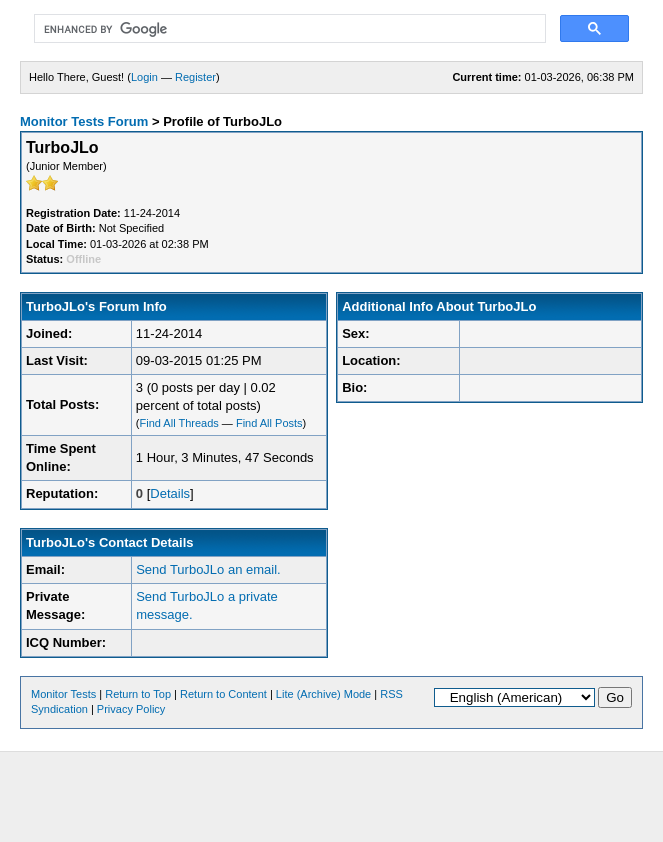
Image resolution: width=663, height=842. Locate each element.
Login (144, 77)
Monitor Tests (63, 694)
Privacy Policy (131, 709)
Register (195, 77)
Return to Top (138, 694)
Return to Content (223, 694)
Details (170, 493)
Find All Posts (269, 423)
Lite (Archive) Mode (323, 694)
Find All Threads (179, 423)
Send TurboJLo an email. (208, 569)
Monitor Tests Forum (84, 121)
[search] (288, 29)
